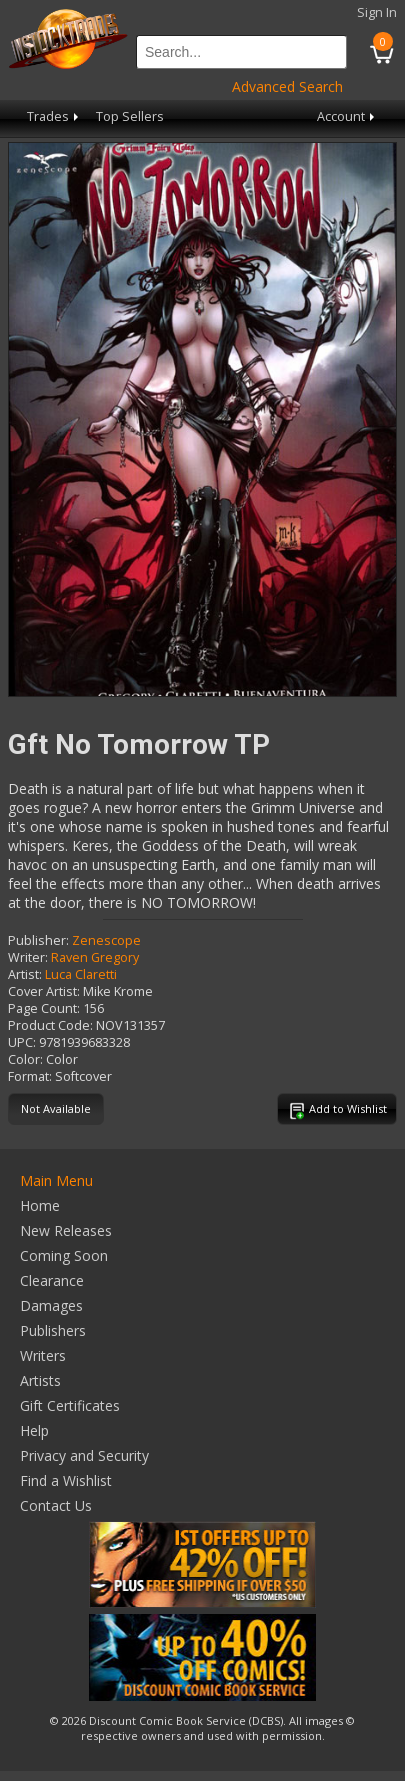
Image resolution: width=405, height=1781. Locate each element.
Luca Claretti (81, 974)
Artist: (25, 974)
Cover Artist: (44, 991)
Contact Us (56, 1505)
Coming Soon (64, 1255)
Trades (54, 116)
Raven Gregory (95, 957)
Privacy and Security (84, 1455)
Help (34, 1430)
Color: (25, 1059)
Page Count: (44, 1008)
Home (40, 1205)
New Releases (66, 1230)
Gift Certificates (70, 1405)
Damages (51, 1305)
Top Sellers (130, 116)
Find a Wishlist (66, 1480)
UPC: (22, 1042)
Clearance (52, 1280)
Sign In (377, 12)
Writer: (28, 957)
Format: (30, 1076)
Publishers (53, 1330)
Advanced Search (287, 86)
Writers (43, 1355)
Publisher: (38, 940)
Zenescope (106, 940)
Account (347, 116)
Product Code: (50, 1025)
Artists (40, 1380)
